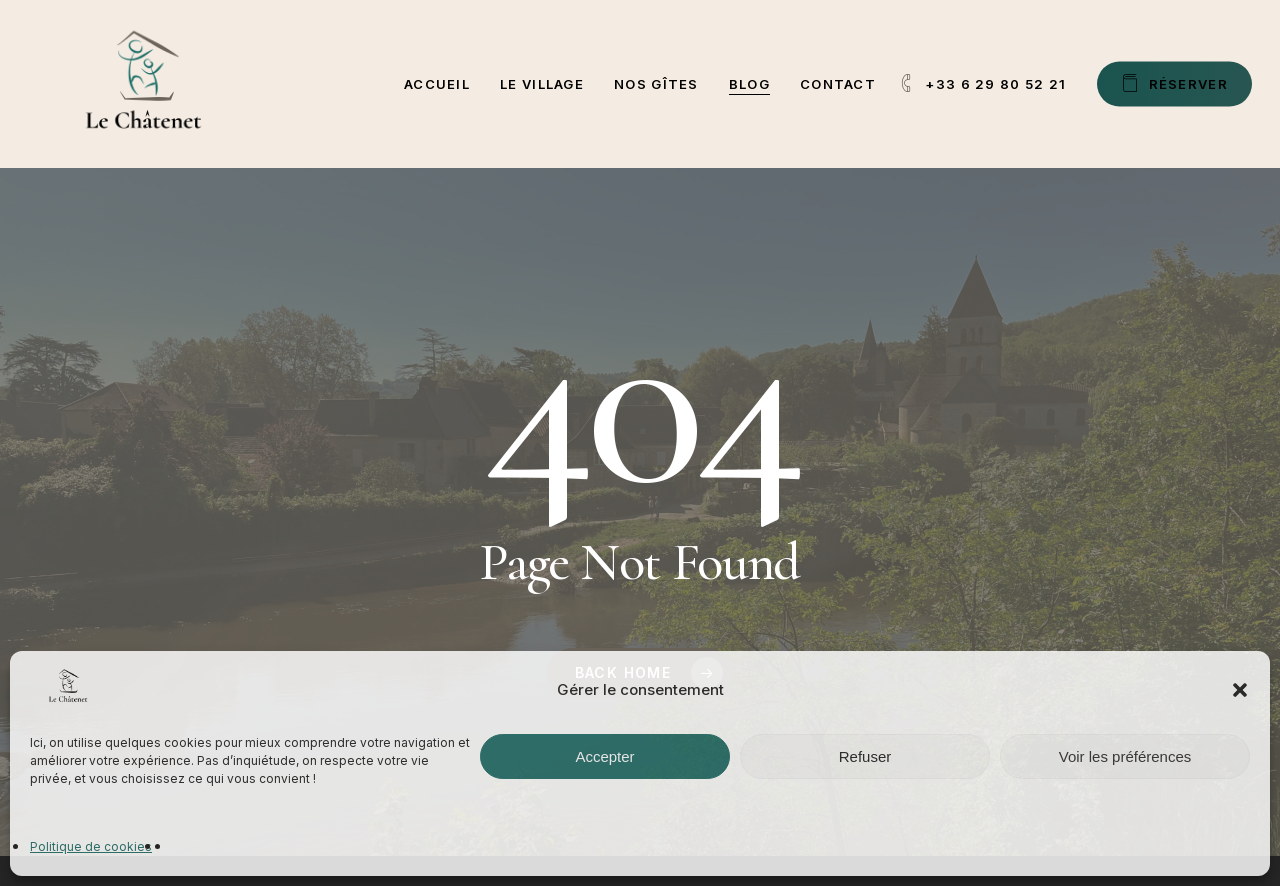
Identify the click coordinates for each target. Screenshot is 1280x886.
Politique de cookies (91, 846)
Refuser (865, 756)
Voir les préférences (1125, 756)
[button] (1240, 690)
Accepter (604, 756)
